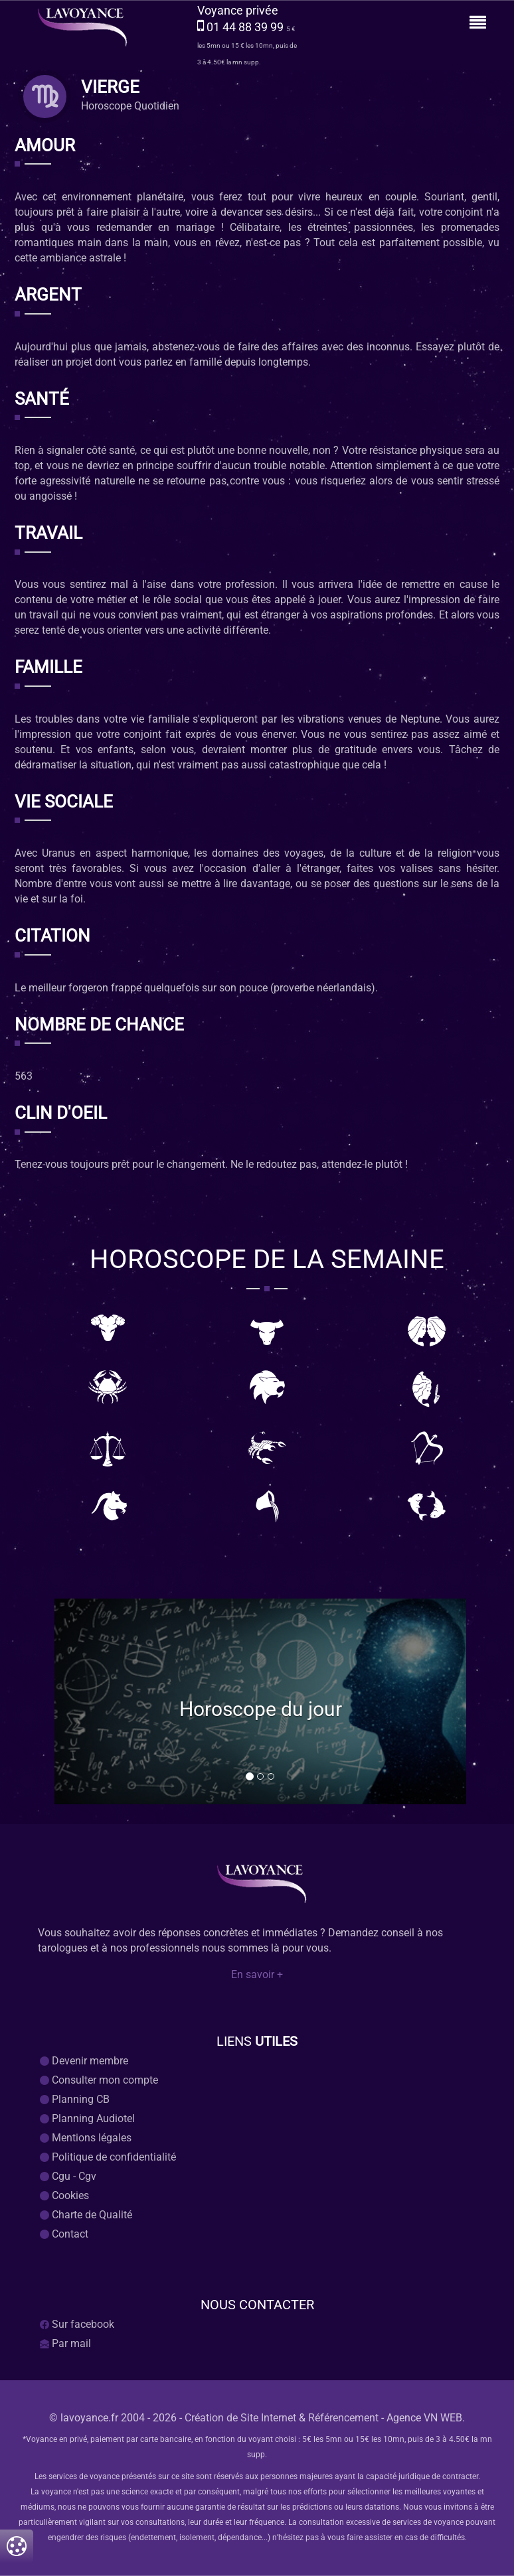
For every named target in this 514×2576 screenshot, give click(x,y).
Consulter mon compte (99, 2080)
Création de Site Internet (240, 2417)
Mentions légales (85, 2137)
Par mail (65, 2343)
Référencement (343, 2417)
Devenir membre (84, 2060)
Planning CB (75, 2099)
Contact (64, 2234)
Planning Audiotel (87, 2118)
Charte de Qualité (86, 2214)
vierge (110, 88)
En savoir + (257, 1975)
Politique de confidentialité (108, 2157)
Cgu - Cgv (68, 2176)
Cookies (64, 2195)
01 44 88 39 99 (246, 27)
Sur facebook (77, 2324)
